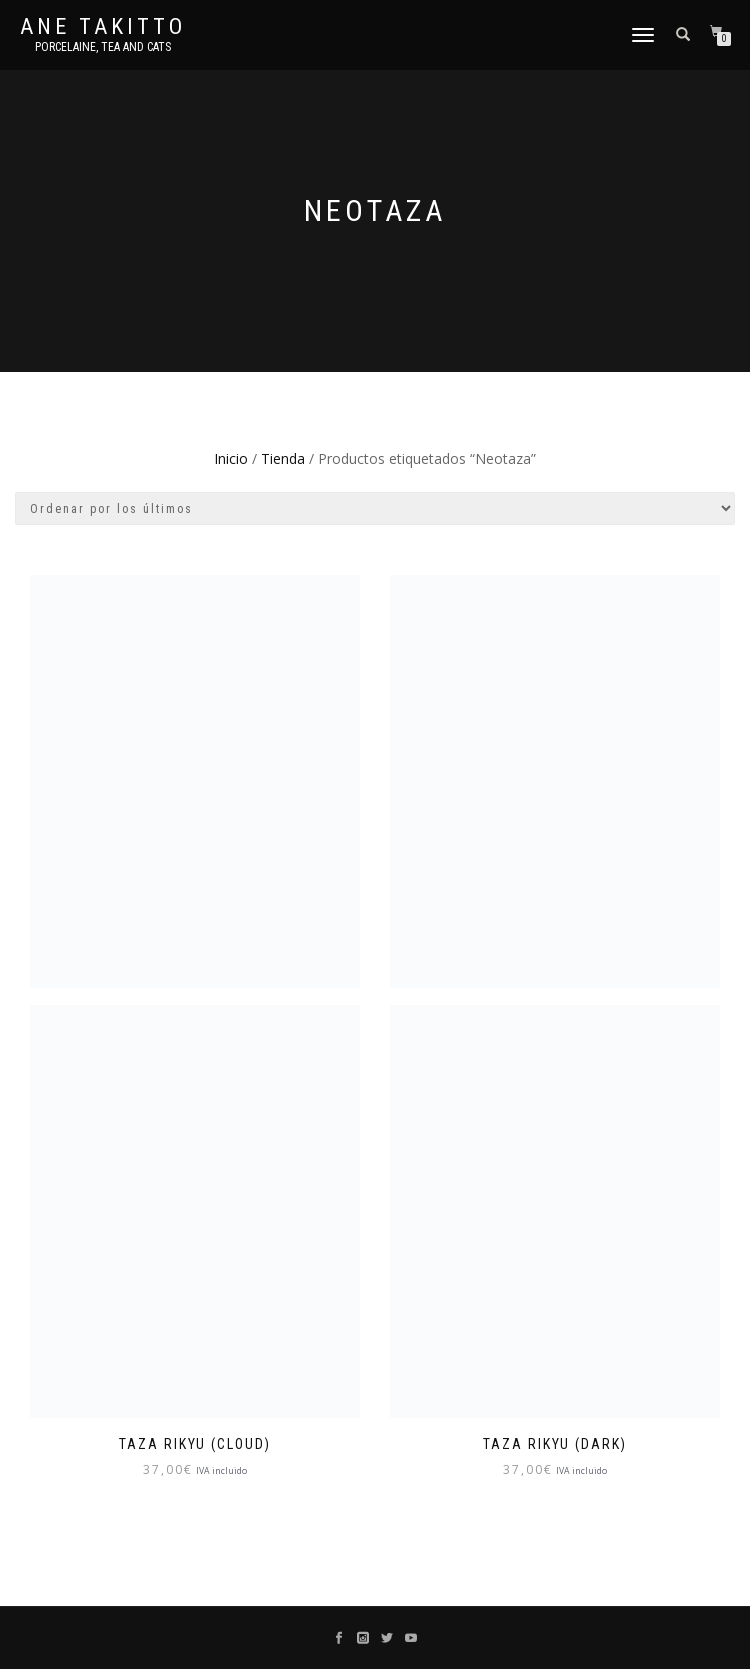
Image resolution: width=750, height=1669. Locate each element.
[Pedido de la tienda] (375, 508)
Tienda (283, 458)
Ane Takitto (103, 27)
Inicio (231, 458)
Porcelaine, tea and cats (103, 47)
